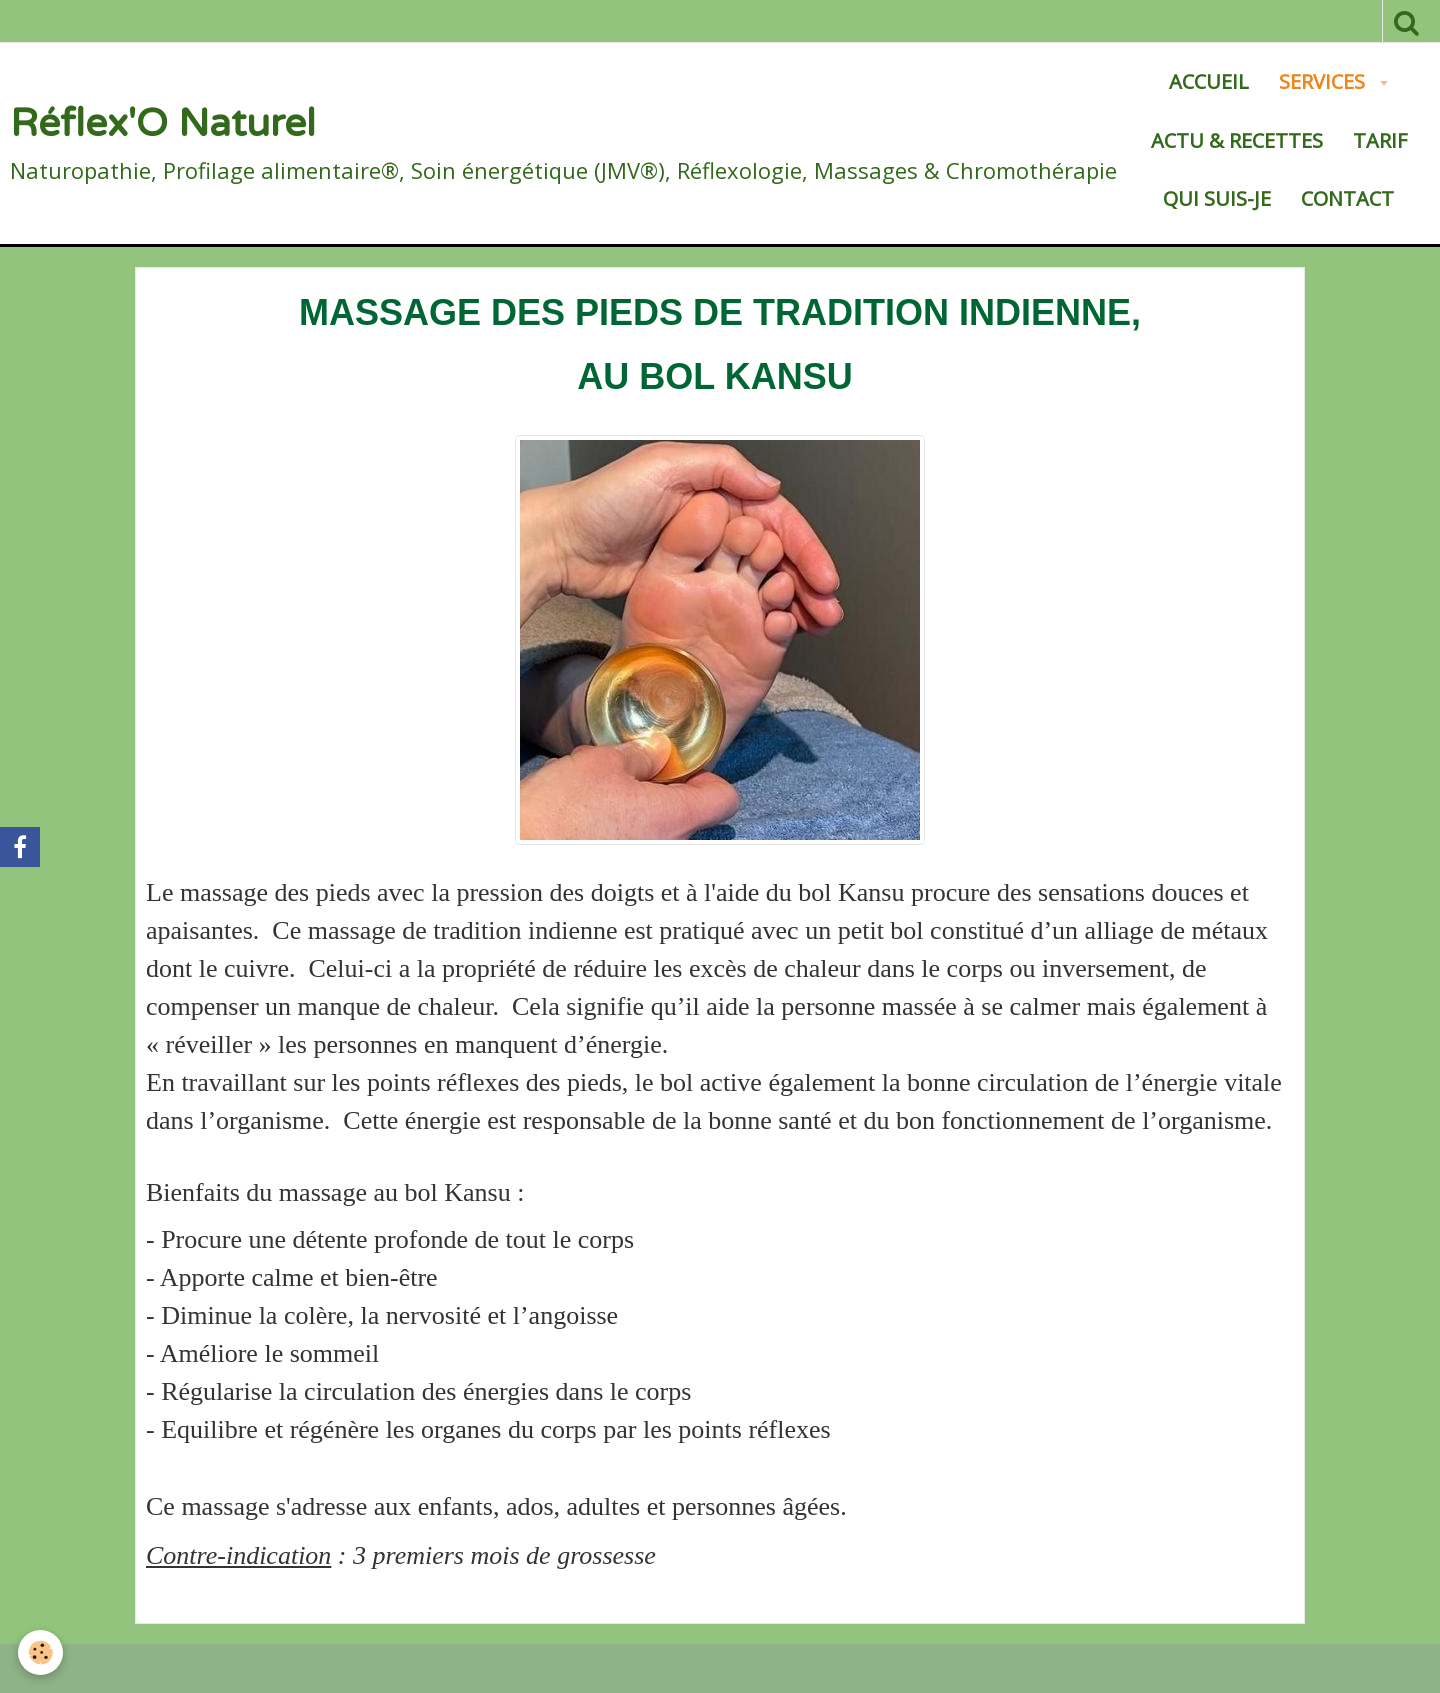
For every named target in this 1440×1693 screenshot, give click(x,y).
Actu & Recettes (1237, 140)
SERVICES (1324, 81)
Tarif (1380, 140)
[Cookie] (42, 1651)
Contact (1347, 198)
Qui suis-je (1217, 198)
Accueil (1209, 81)
